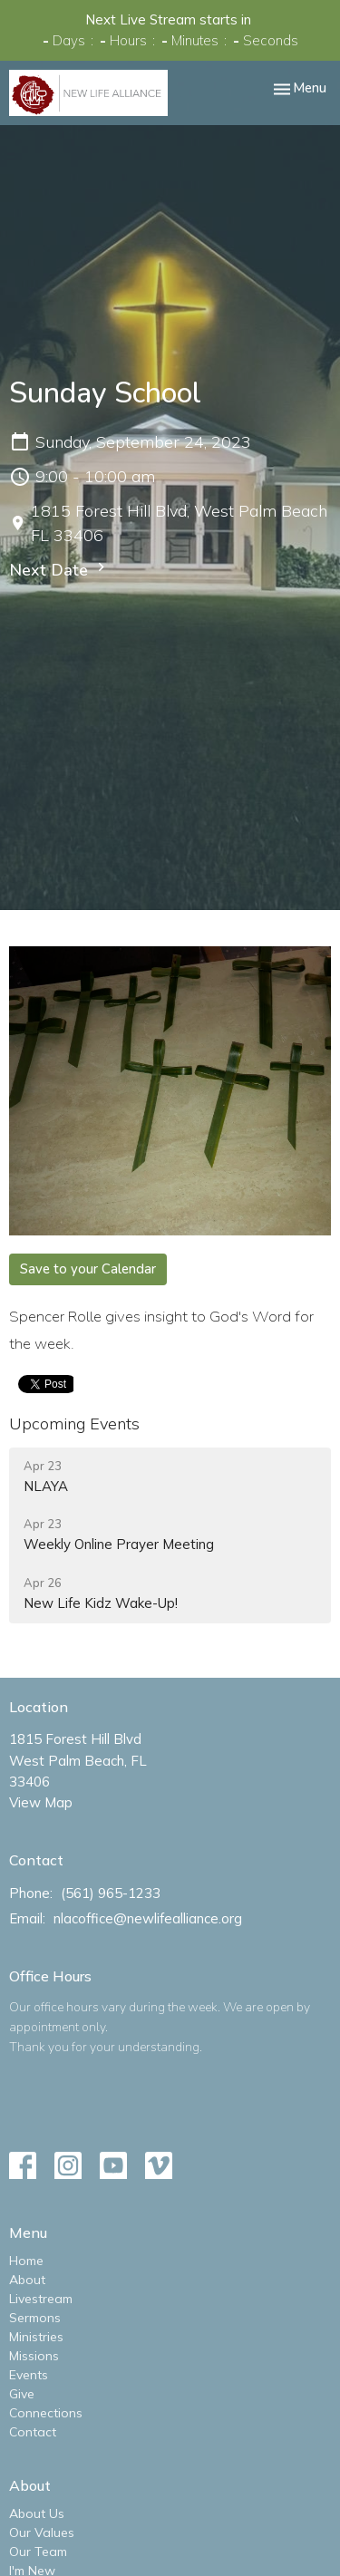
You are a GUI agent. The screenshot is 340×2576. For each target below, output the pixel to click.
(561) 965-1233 (110, 1893)
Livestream (41, 2298)
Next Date (59, 569)
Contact (32, 2432)
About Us (36, 2513)
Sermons (35, 2318)
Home (26, 2260)
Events (28, 2375)
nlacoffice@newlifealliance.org (147, 1918)
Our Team (38, 2551)
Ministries (36, 2337)
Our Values (41, 2532)
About (27, 2279)
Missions (34, 2356)
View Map (41, 1802)
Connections (46, 2413)
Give (21, 2394)
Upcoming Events (74, 1423)
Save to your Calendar (88, 1269)
